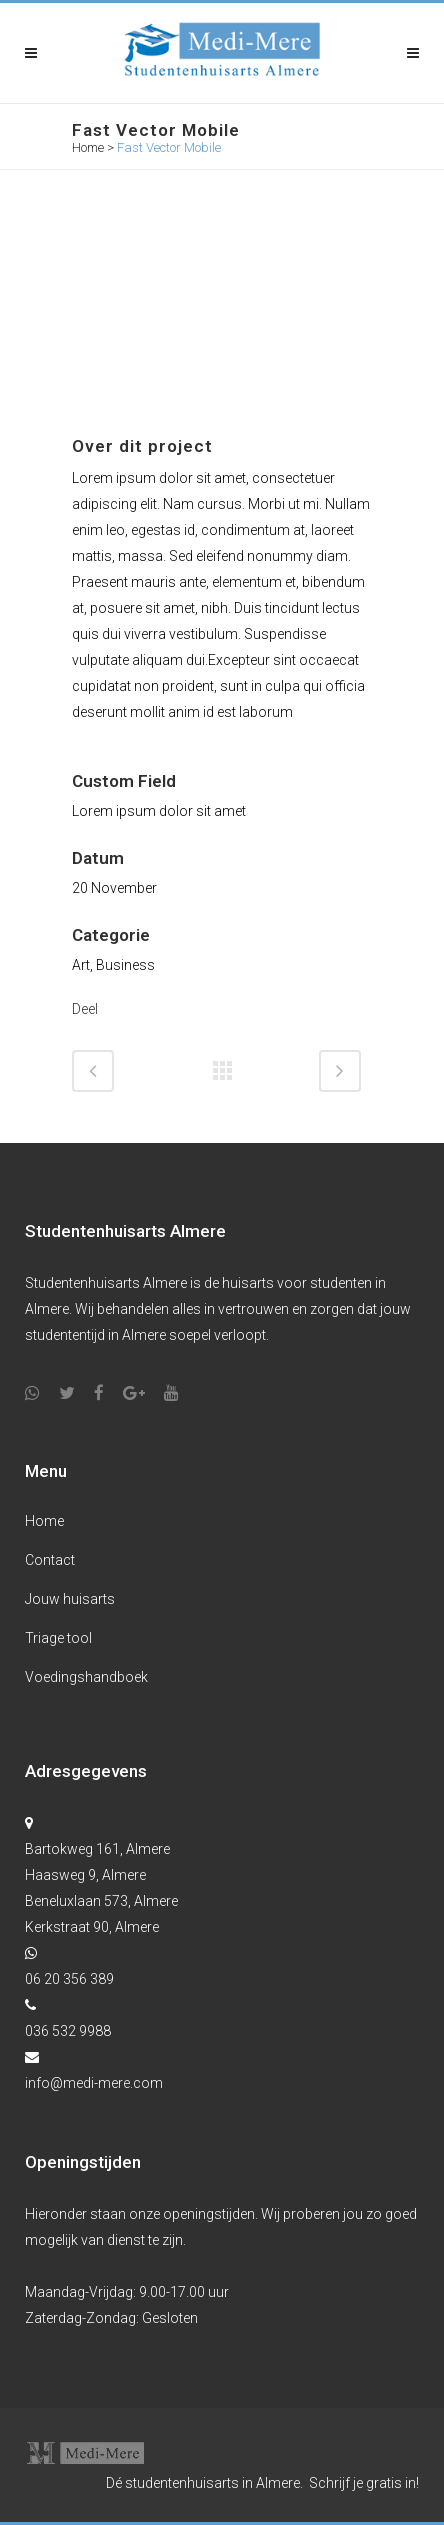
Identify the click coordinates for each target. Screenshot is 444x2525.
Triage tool (58, 1638)
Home (88, 147)
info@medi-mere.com (94, 2083)
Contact (50, 1560)
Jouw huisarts (70, 1599)
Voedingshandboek (86, 1677)
